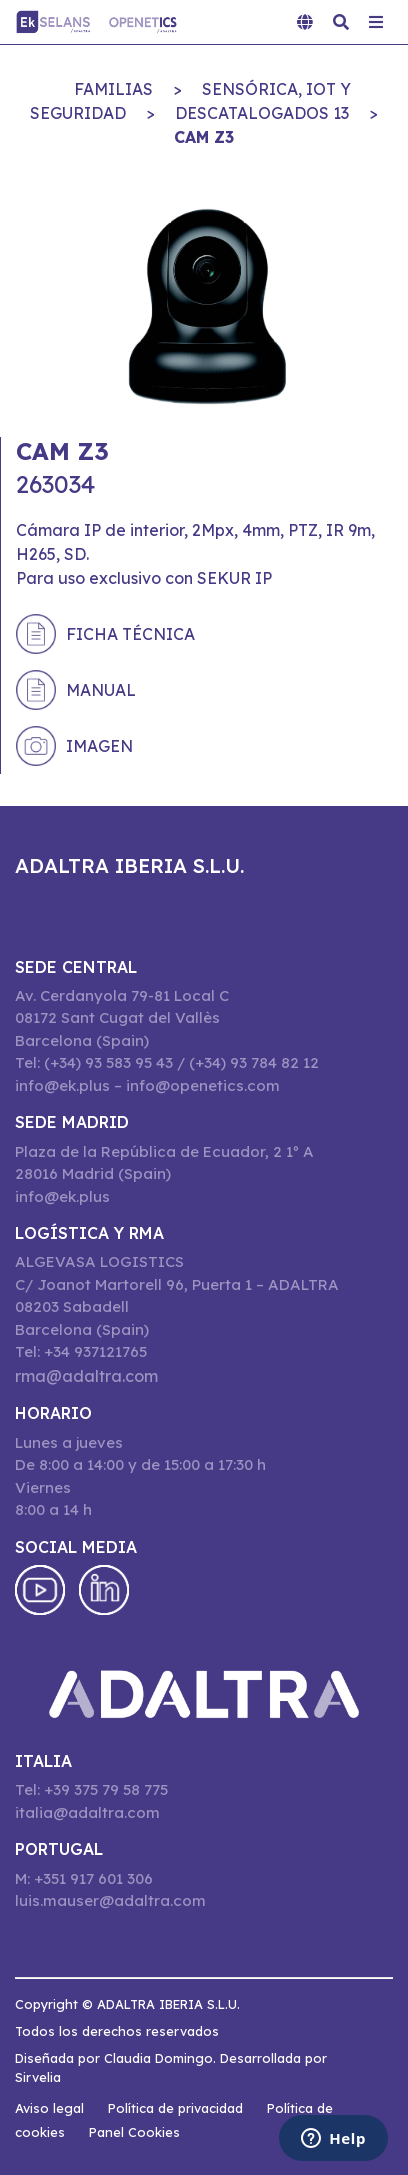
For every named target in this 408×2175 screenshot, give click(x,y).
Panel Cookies (134, 2132)
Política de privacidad (175, 2108)
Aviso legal (49, 2108)
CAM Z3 (204, 137)
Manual (101, 690)
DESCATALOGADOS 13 (262, 113)
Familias (113, 89)
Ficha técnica (130, 634)
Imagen (99, 746)
